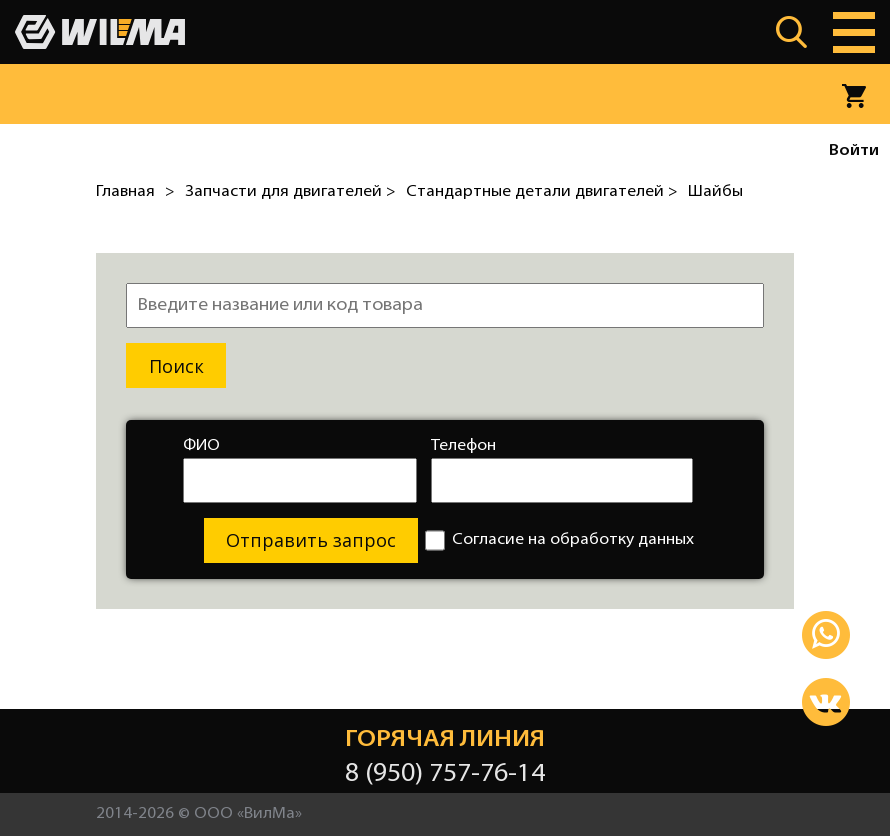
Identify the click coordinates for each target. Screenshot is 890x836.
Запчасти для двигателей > (290, 192)
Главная (125, 192)
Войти (854, 151)
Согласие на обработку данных (559, 540)
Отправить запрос (311, 540)
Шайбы (715, 192)
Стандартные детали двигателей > (542, 192)
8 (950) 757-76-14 (445, 774)
